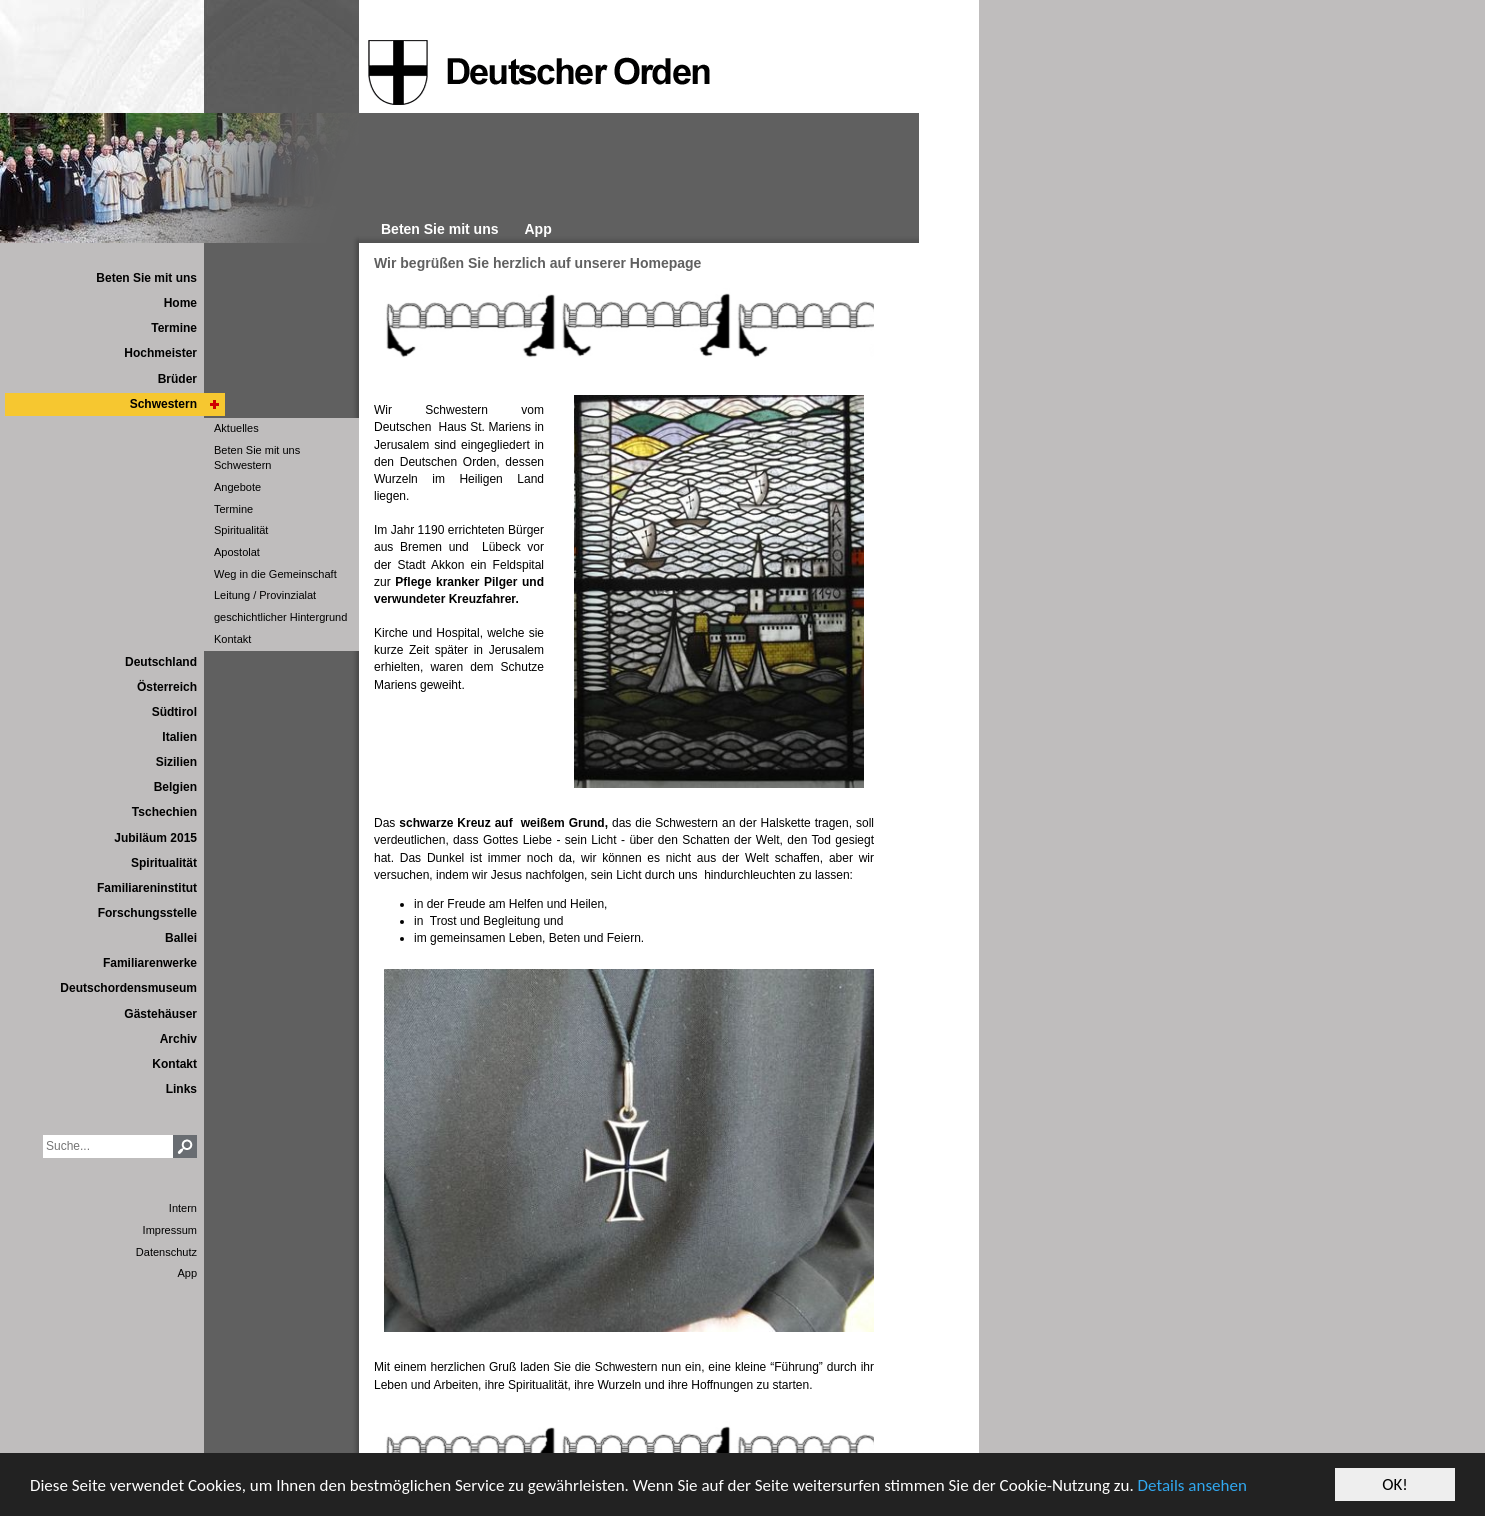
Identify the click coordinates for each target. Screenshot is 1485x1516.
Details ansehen (1192, 1485)
